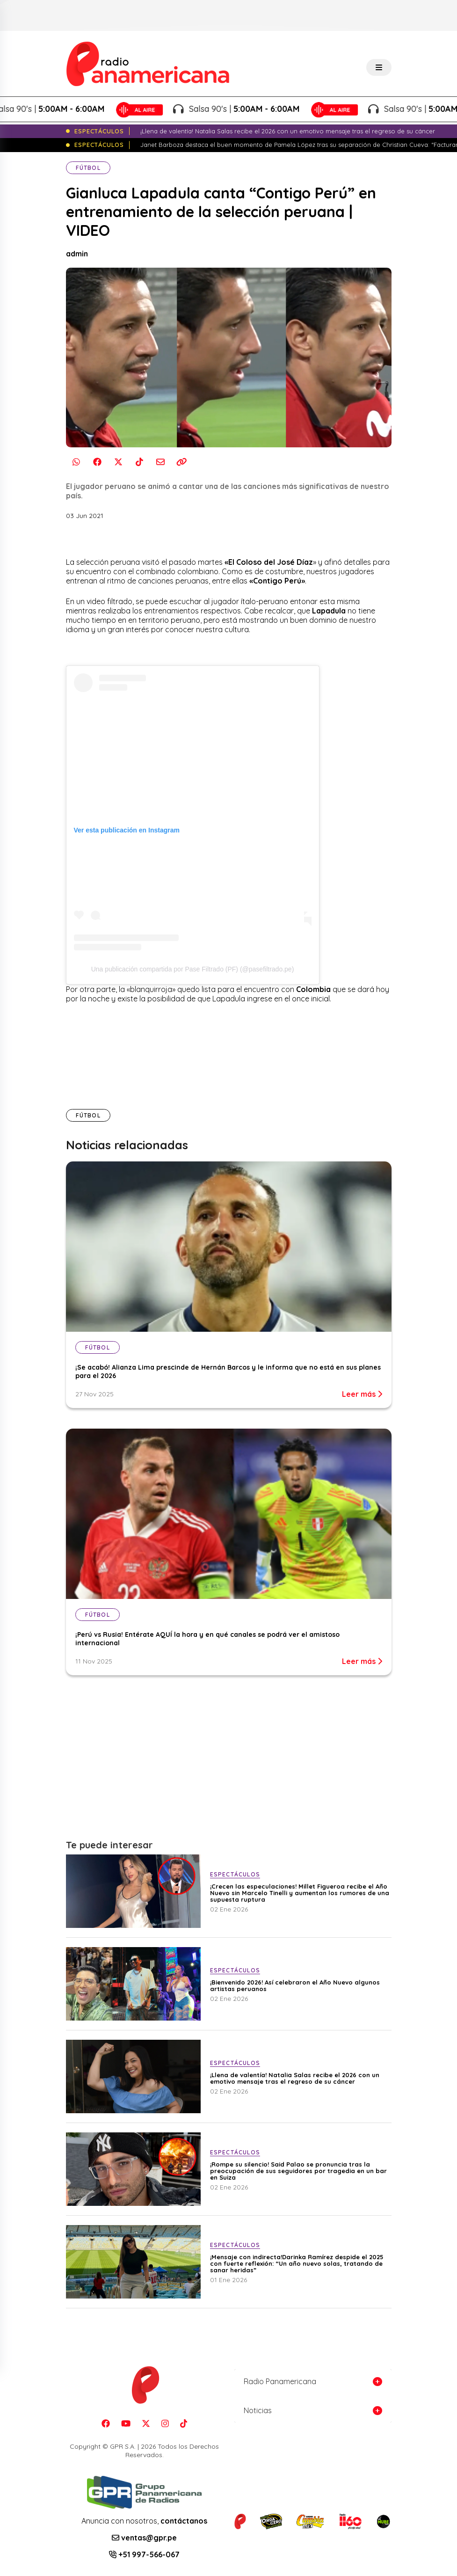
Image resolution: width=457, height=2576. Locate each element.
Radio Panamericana (280, 2381)
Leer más (362, 1394)
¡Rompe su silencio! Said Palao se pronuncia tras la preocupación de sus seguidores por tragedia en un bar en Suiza (298, 2171)
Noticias (258, 2410)
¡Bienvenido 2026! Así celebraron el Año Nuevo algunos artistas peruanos (295, 1985)
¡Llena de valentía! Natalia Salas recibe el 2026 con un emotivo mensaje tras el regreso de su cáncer (294, 2078)
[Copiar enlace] (181, 461)
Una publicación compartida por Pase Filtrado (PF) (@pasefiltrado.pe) (192, 969)
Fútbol (88, 167)
